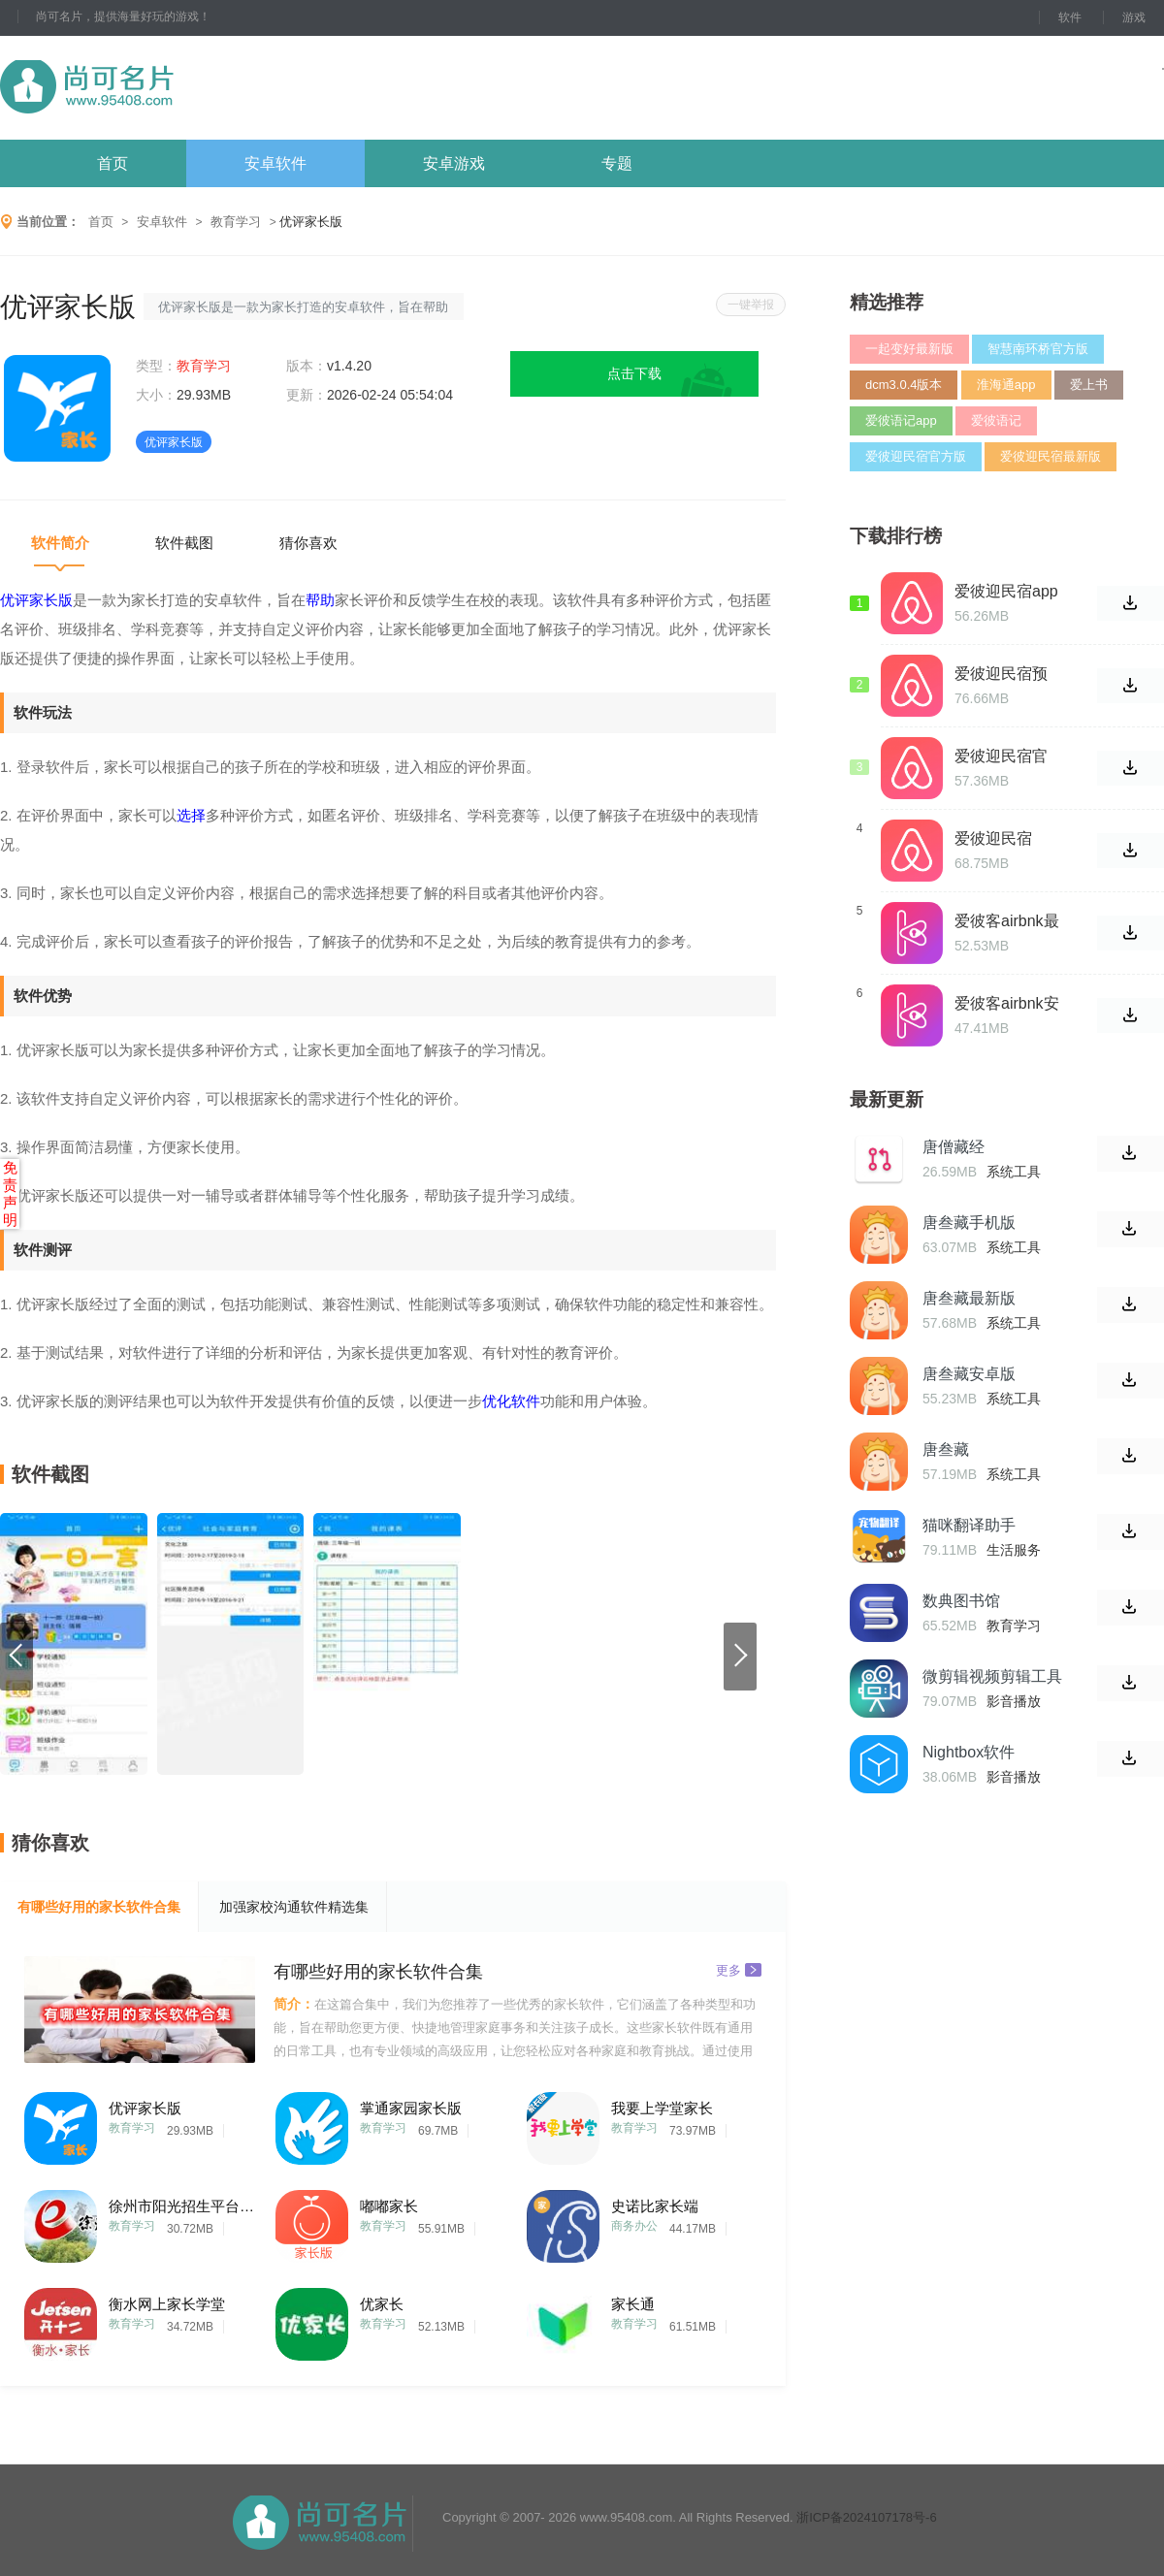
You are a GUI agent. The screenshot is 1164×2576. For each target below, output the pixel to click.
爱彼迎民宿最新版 (1050, 456)
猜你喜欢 (308, 542)
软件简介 (60, 542)
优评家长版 (145, 2108)
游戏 (1134, 17)
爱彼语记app (901, 420)
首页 (112, 163)
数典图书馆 (961, 1601)
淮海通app (1006, 384)
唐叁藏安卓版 (969, 1374)
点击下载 (634, 373)
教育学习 (235, 221)
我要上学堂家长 (662, 2108)
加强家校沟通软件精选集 (294, 1907)
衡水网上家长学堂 (167, 2304)
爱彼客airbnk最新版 (1006, 921)
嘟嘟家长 (389, 2206)
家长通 (633, 2304)
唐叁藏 (945, 1449)
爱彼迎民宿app (1006, 591)
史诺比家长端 (654, 2206)
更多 (738, 1969)
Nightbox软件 (968, 1752)
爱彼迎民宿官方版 (915, 456)
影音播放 (1013, 1701)
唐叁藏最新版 (969, 1298)
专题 (616, 163)
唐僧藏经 (953, 1147)
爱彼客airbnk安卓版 (1006, 1004)
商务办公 (634, 2226)
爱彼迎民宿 (993, 838)
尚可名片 (193, 87)
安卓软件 (275, 163)
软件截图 (184, 542)
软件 (1070, 17)
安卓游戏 (454, 163)
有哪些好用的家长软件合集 (98, 1907)
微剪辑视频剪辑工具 (992, 1676)
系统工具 (1013, 1171)
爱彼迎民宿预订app (1001, 674)
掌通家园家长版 (411, 2108)
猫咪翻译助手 (969, 1525)
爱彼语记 (996, 420)
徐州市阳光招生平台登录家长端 (181, 2206)
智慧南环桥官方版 (1037, 348)
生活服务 (1013, 1550)
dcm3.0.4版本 (903, 384)
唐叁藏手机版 (969, 1222)
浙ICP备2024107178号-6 (866, 2517)
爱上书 (1089, 384)
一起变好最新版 (909, 348)
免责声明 (10, 1193)
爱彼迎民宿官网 (1001, 756)
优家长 (382, 2304)
